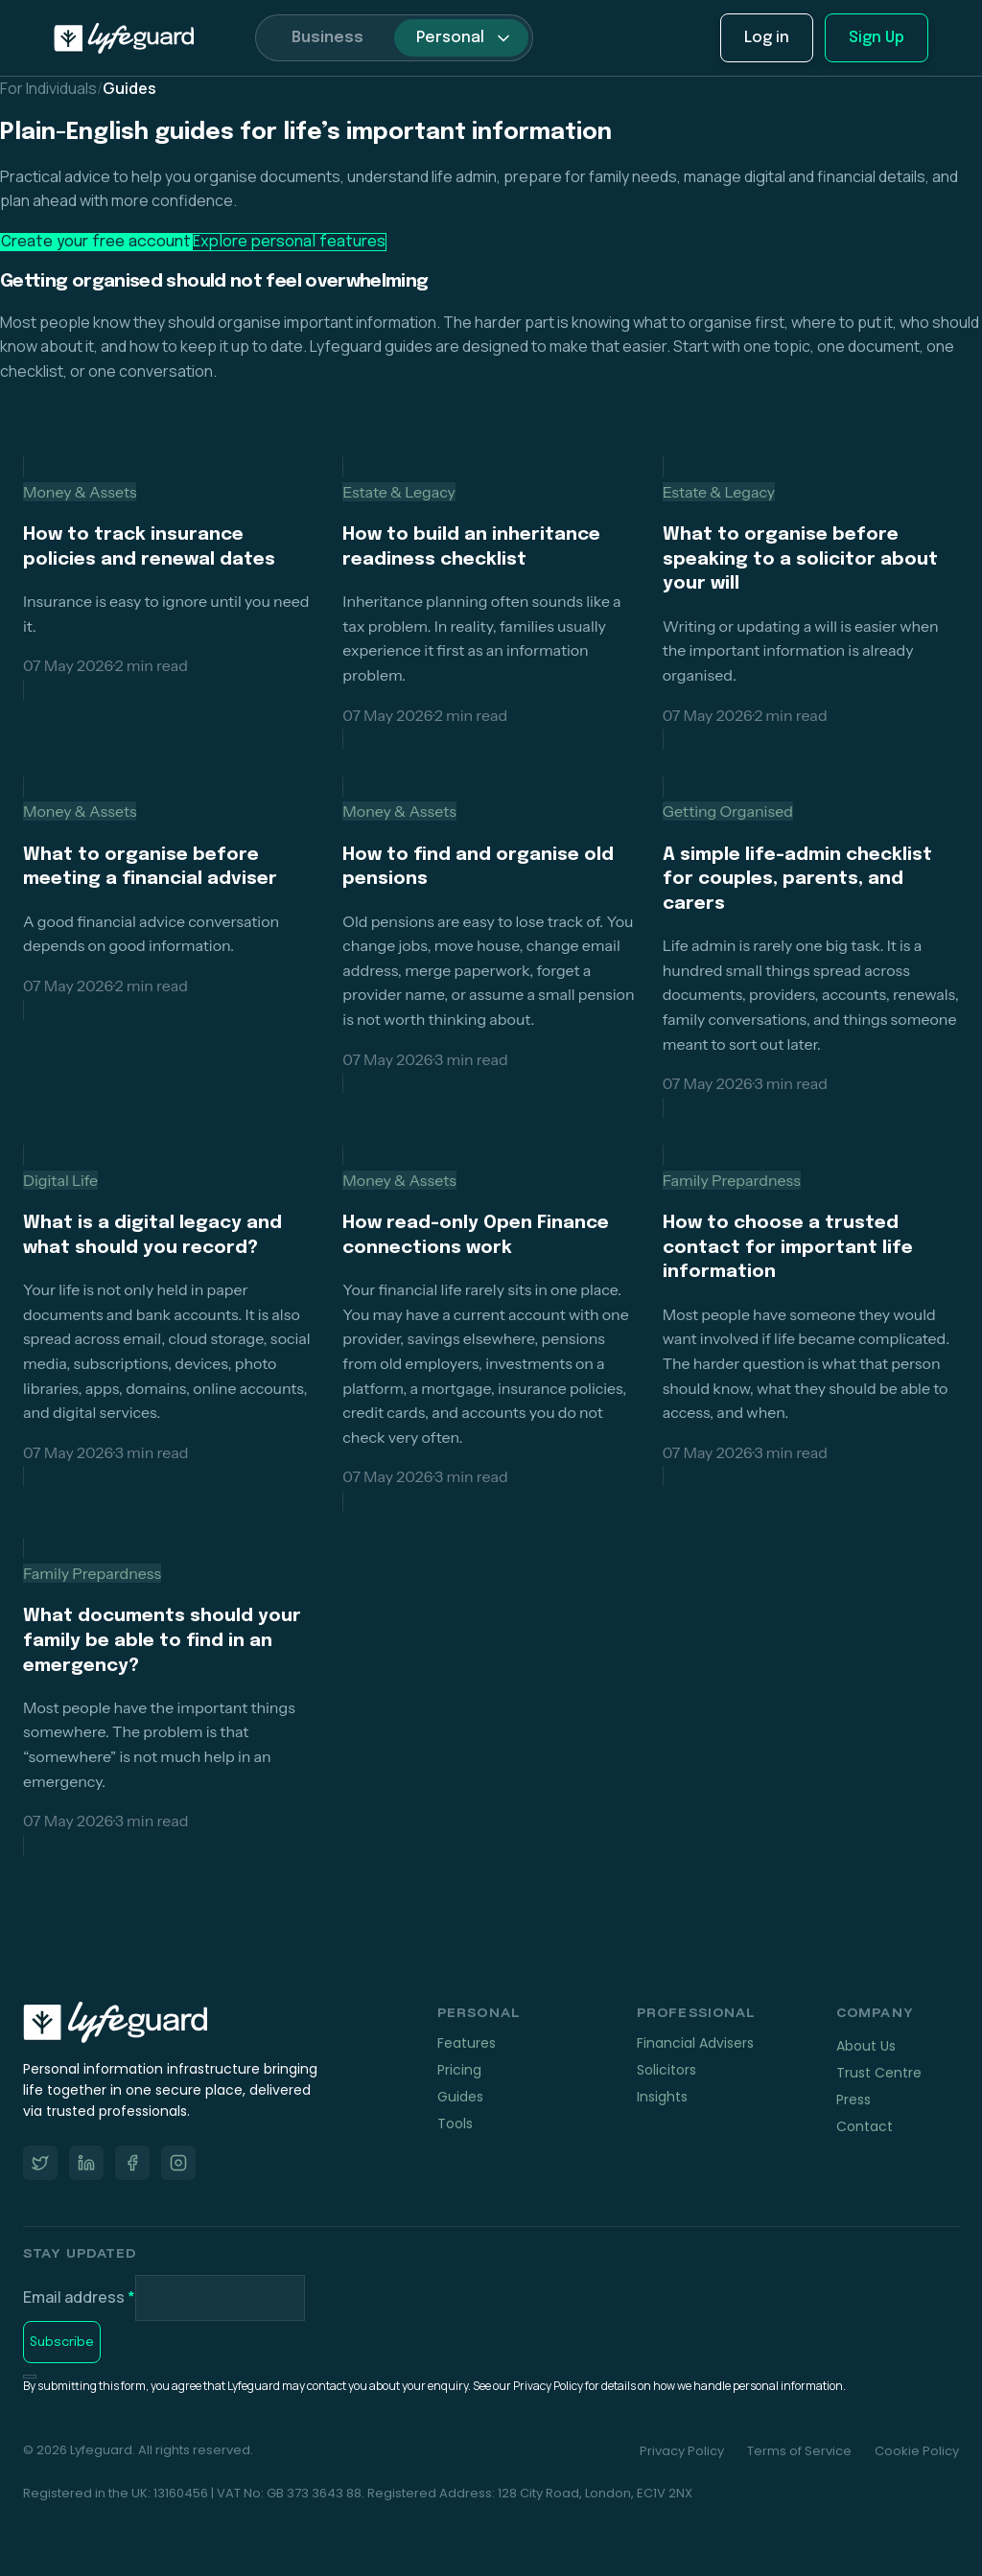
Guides (460, 2096)
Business (327, 38)
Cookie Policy (917, 2451)
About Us (866, 2046)
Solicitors (666, 2069)
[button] (461, 37)
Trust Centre (879, 2072)
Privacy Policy (682, 2451)
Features (466, 2043)
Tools (455, 2123)
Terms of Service (799, 2451)
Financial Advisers (695, 2043)
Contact (864, 2126)
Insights (662, 2096)
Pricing (459, 2069)
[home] (124, 38)
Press (853, 2099)
